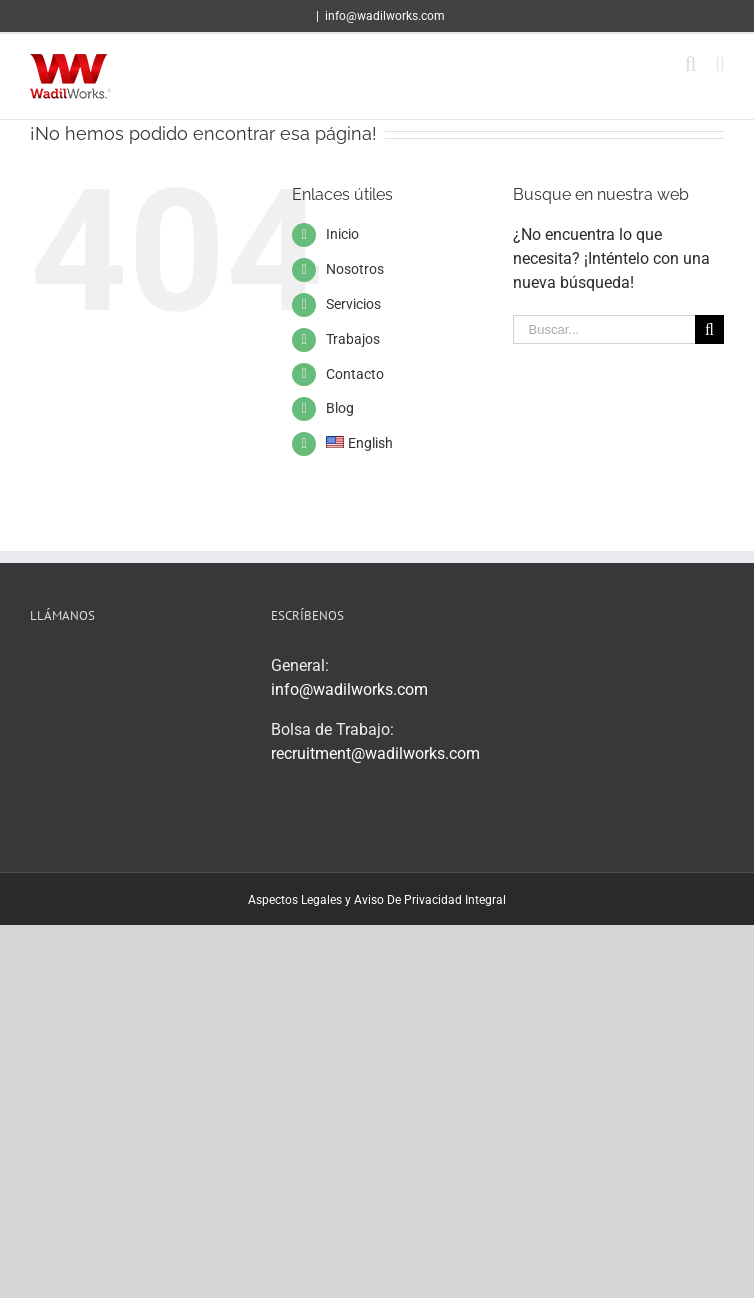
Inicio (342, 234)
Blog (340, 408)
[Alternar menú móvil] (720, 64)
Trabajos (353, 339)
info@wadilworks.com (385, 16)
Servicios (353, 304)
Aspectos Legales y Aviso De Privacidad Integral (377, 900)
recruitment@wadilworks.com (375, 753)
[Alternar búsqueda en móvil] (691, 64)
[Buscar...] (604, 329)
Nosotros (355, 269)
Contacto (355, 374)
